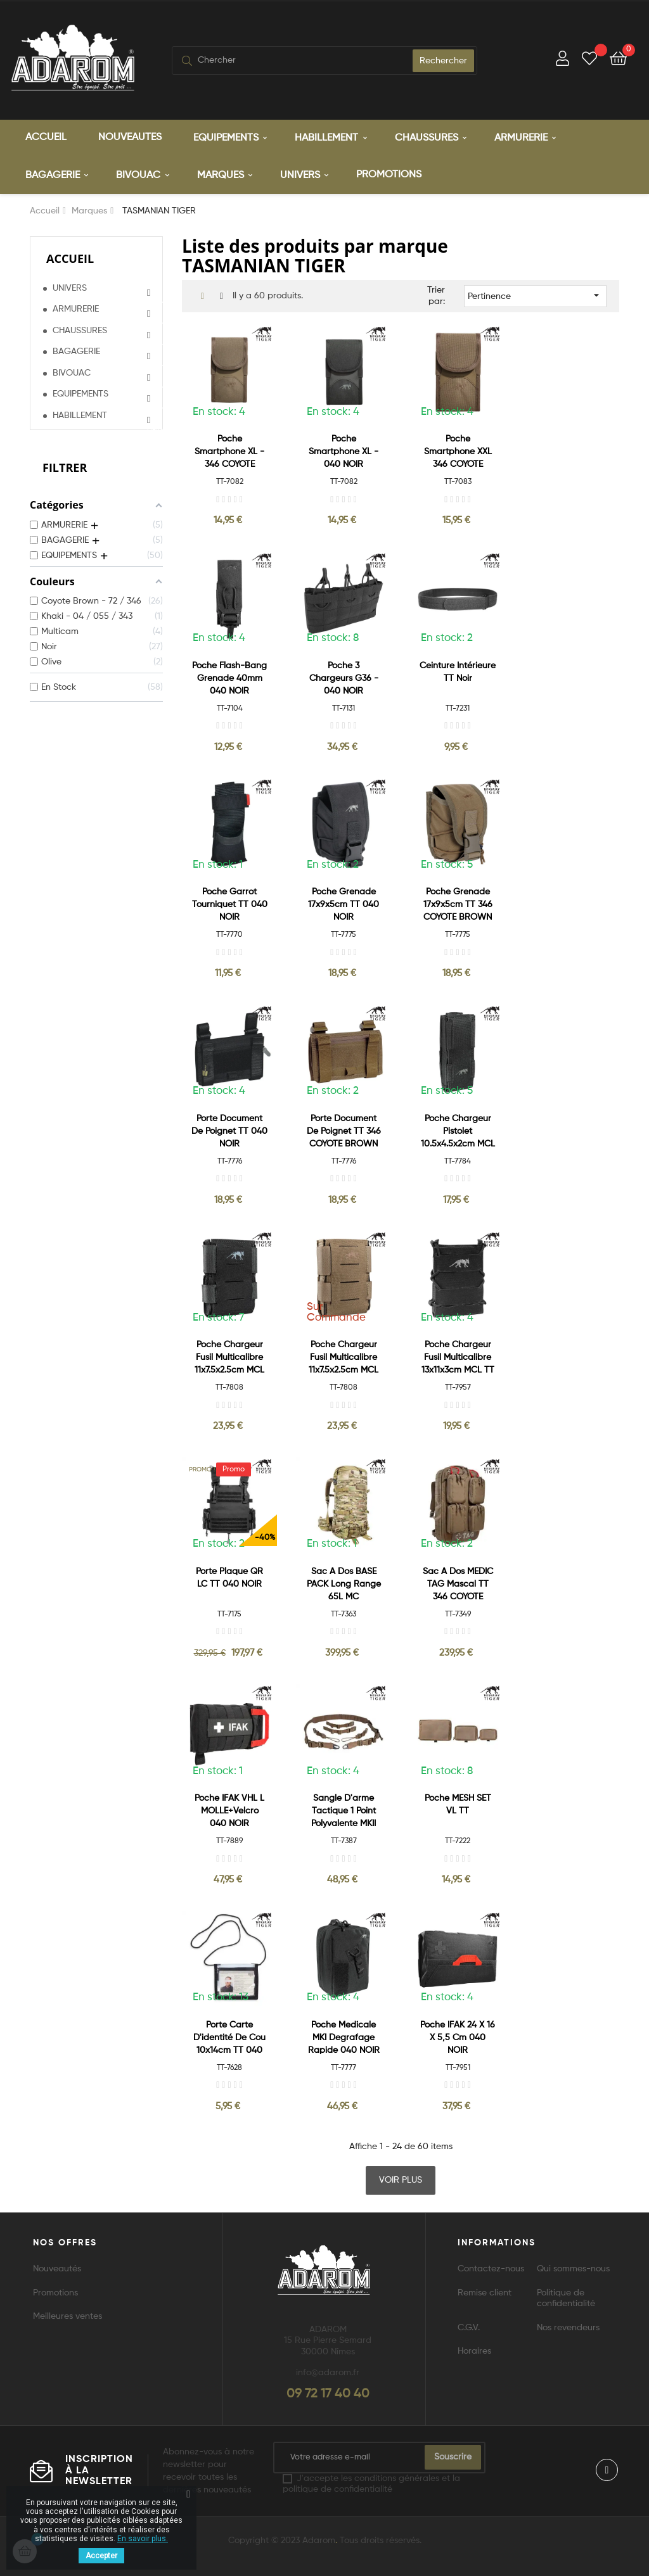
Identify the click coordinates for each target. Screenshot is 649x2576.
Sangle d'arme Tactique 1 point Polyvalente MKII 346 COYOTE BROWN (343, 1811)
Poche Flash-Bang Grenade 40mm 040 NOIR (229, 678)
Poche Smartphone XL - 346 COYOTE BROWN (229, 452)
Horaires (474, 2350)
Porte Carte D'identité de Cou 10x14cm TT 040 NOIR (229, 2038)
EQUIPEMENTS (80, 393)
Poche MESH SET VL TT (458, 1804)
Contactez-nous (491, 2268)
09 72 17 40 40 (327, 2393)
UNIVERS (70, 286)
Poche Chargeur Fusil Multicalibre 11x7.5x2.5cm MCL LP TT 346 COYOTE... (343, 1358)
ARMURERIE (76, 308)
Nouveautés (57, 2268)
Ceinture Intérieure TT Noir (458, 671)
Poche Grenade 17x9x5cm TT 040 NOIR (343, 904)
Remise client (484, 2292)
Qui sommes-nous (573, 2268)
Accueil (70, 257)
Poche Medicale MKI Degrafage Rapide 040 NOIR (344, 2037)
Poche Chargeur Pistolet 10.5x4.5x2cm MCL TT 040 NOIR (458, 1132)
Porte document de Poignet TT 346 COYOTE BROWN (344, 1131)
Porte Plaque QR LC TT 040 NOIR (229, 1577)
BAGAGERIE (76, 350)
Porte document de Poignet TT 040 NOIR (229, 1131)
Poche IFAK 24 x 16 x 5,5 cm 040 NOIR (457, 2037)
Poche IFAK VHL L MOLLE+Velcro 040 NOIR (229, 1810)
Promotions (55, 2292)
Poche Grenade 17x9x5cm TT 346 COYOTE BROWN (457, 904)
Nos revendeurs (568, 2327)
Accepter (101, 2555)
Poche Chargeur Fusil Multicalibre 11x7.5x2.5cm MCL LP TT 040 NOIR (229, 1358)
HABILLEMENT (80, 414)
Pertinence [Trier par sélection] (535, 294)
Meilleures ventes (67, 2315)
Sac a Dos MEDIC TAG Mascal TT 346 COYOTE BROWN (458, 1584)
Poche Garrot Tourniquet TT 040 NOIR (229, 904)
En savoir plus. (142, 2538)
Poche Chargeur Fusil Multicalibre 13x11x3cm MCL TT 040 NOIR (457, 1358)
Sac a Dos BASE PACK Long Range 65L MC (344, 1583)
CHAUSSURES (80, 329)
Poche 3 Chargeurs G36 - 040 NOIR (343, 678)
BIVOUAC (72, 371)
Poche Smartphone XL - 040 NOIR (343, 451)
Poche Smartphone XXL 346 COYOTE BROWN (458, 452)
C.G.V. (469, 2327)
